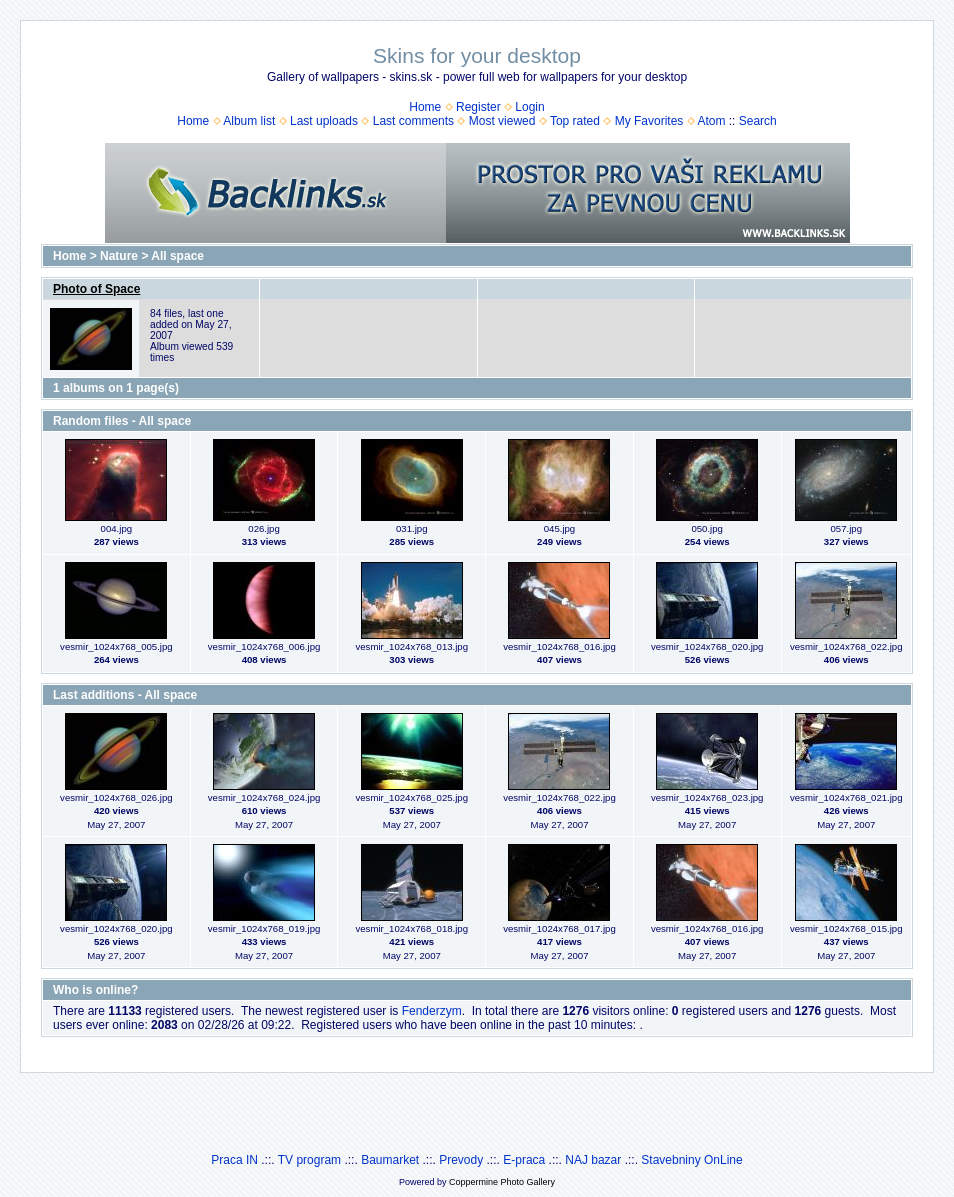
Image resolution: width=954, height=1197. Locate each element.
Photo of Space (96, 289)
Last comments (413, 121)
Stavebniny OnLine (691, 1160)
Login (529, 107)
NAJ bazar (593, 1160)
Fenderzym (432, 1011)
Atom (711, 121)
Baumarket (390, 1160)
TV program (309, 1160)
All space (177, 256)
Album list (249, 121)
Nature (119, 256)
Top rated (575, 121)
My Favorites (649, 121)
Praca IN (234, 1160)
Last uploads (324, 121)
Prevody (461, 1160)
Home (425, 107)
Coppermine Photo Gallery (502, 1182)
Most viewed (502, 121)
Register (478, 107)
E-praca (524, 1160)
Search (758, 121)
